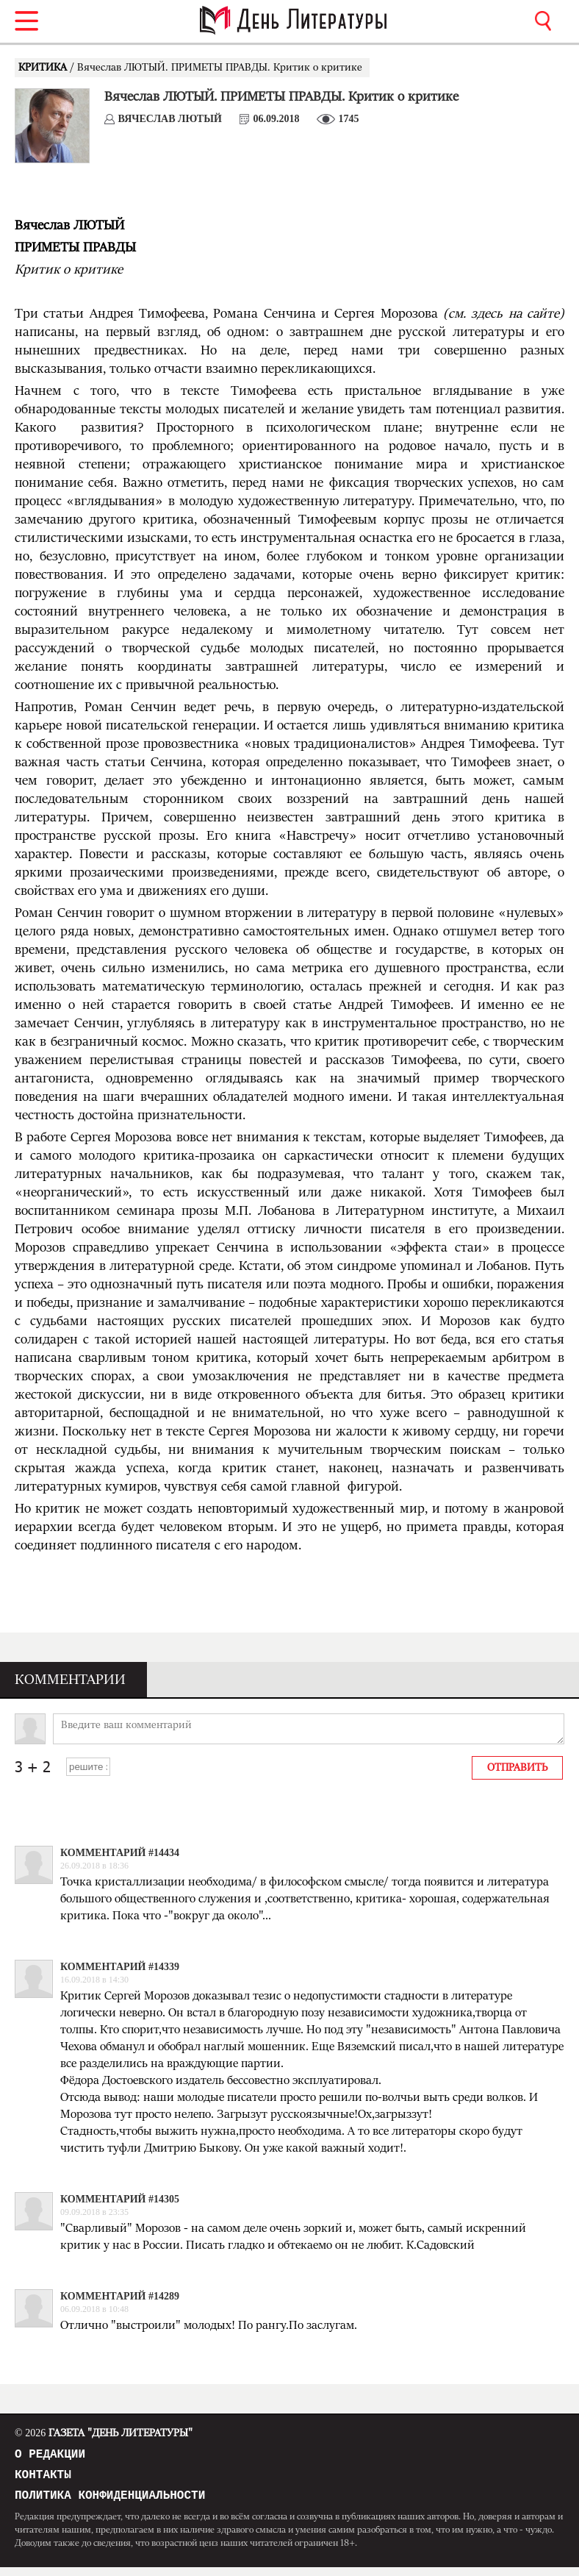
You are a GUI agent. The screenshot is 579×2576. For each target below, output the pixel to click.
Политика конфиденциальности (110, 2503)
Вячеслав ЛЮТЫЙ (170, 118)
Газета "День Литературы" (104, 2433)
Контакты (43, 2480)
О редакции (50, 2456)
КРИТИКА (44, 68)
